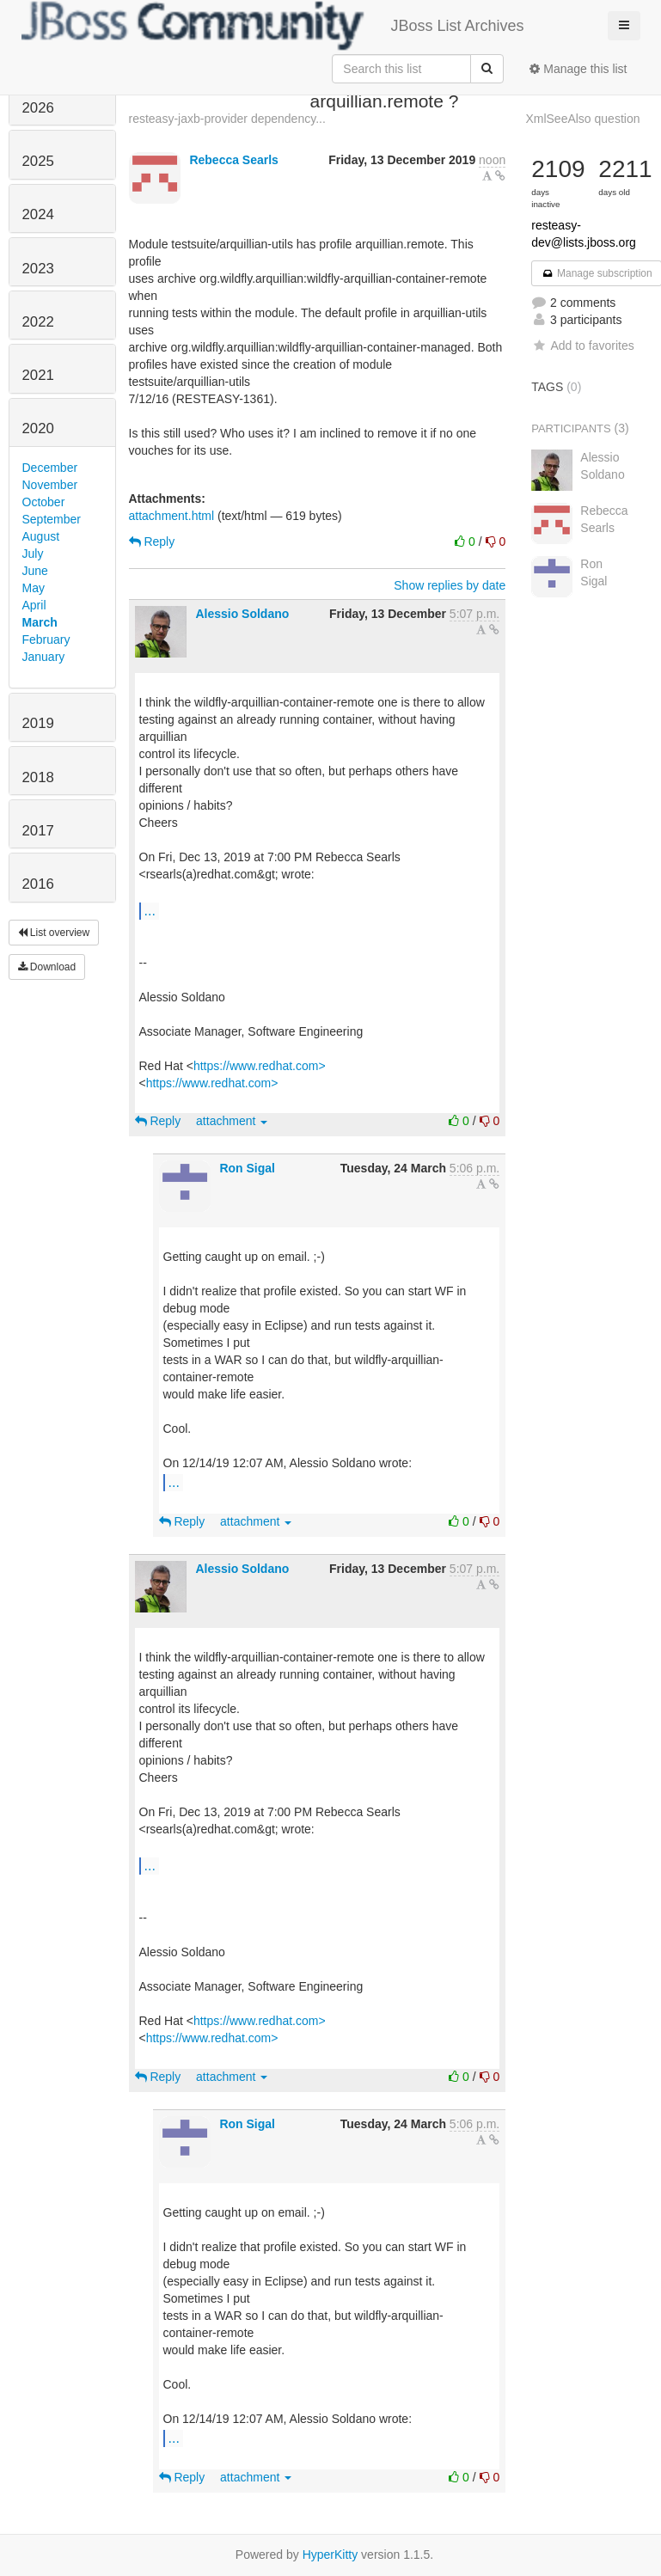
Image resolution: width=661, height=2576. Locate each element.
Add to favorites (582, 345)
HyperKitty (330, 2554)
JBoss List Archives (272, 25)
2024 (38, 214)
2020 (38, 428)
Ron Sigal (247, 1168)
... (150, 910)
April (34, 605)
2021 (38, 375)
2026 (38, 108)
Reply (152, 541)
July (33, 553)
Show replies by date (449, 585)
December (50, 467)
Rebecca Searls (233, 160)
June (35, 571)
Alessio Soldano (242, 614)
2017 (38, 831)
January (43, 657)
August (41, 536)
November (50, 485)
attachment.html (172, 516)
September (51, 519)
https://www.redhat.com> (259, 1066)
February (46, 639)
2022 (38, 322)
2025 (38, 161)
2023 (38, 268)
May (33, 588)
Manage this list (578, 69)
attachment (231, 1121)
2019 (38, 723)
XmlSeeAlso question (582, 118)
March (40, 622)
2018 (38, 777)
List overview (54, 933)
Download (47, 967)
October (43, 502)
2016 (38, 884)
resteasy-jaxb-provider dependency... (227, 118)
